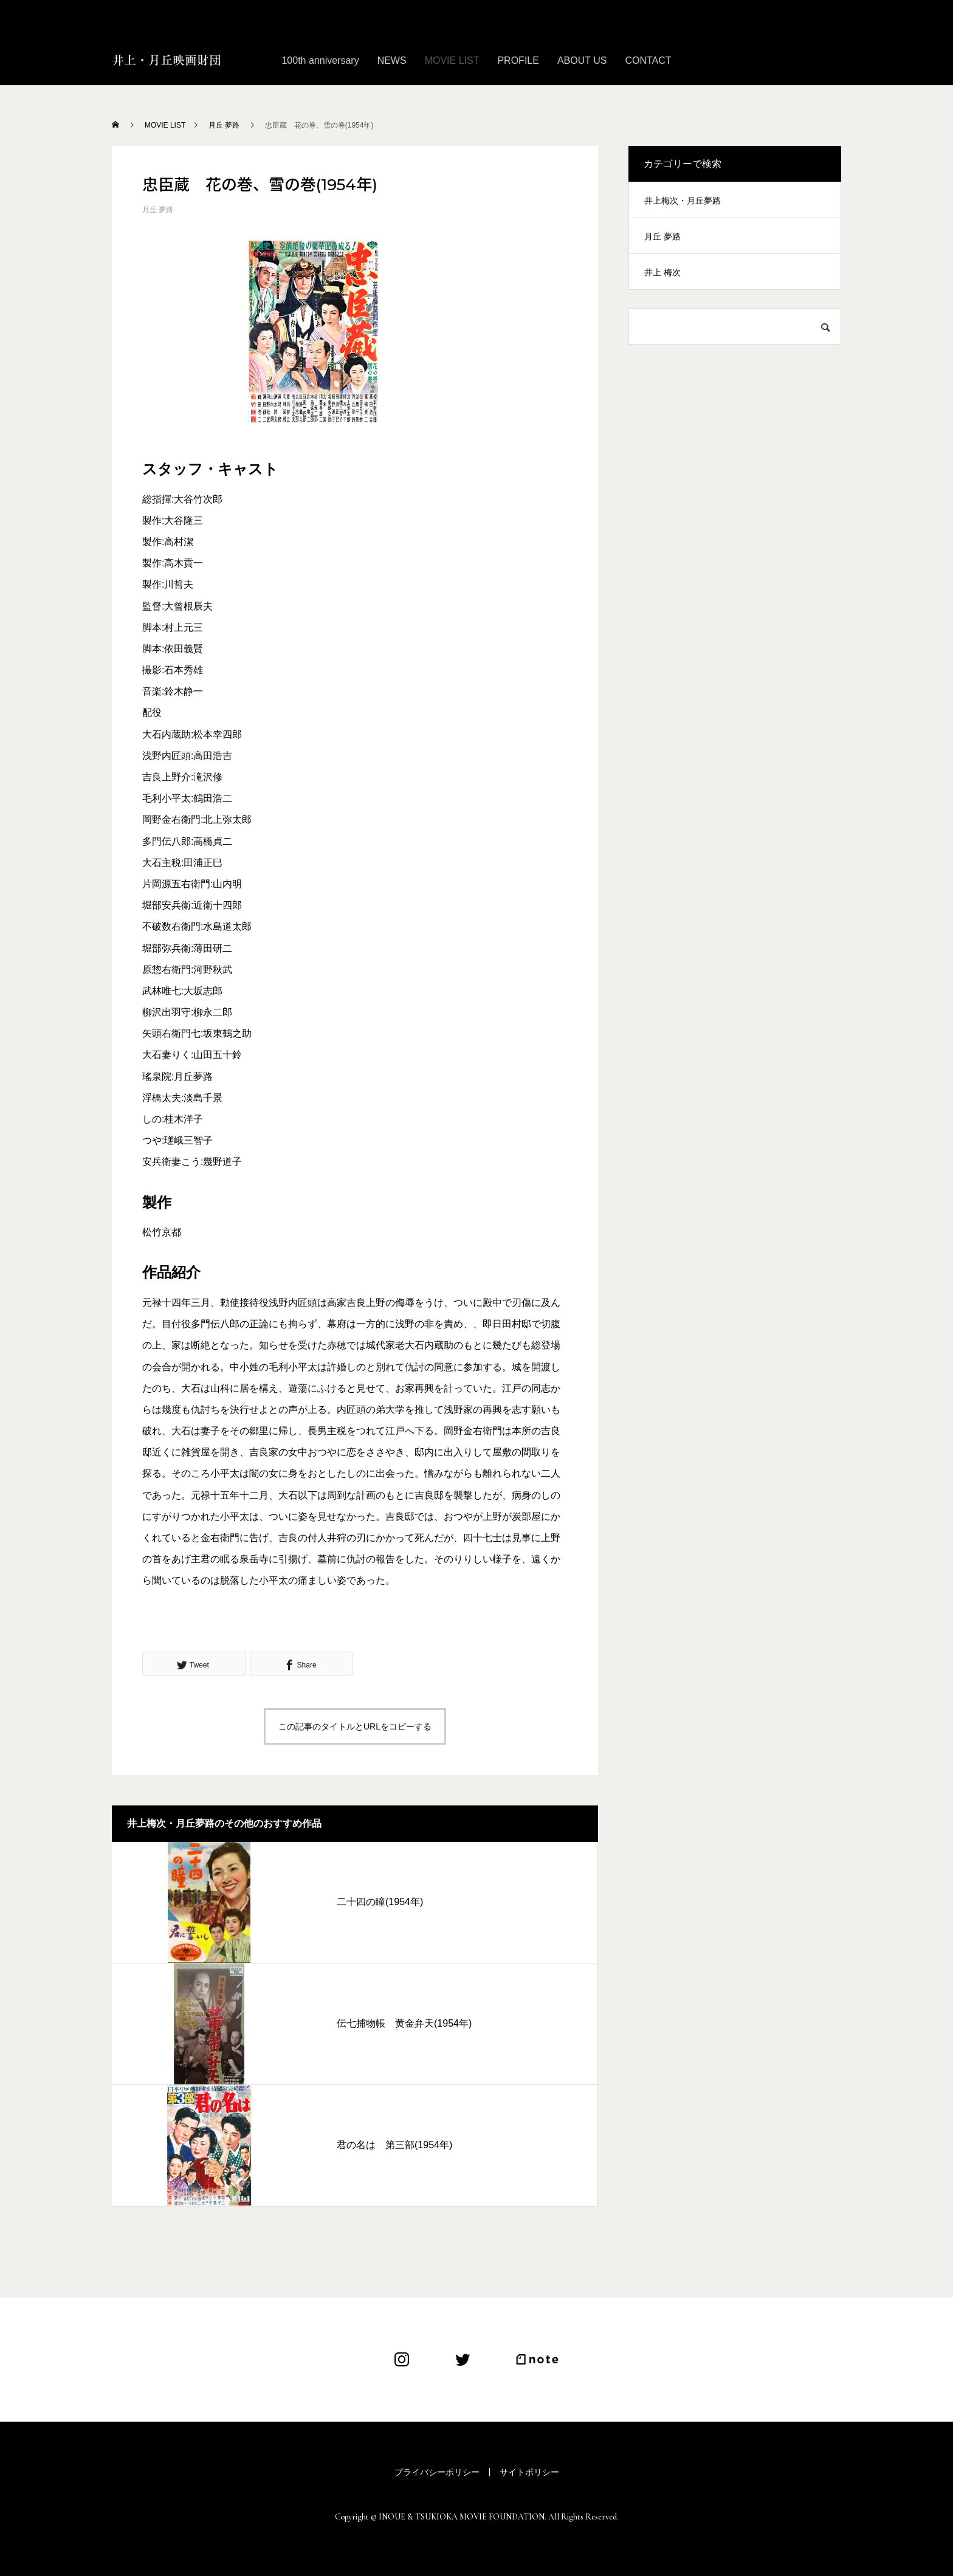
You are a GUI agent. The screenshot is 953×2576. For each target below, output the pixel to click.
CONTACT (648, 60)
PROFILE (517, 60)
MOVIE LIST (452, 60)
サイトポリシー (529, 2472)
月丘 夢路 (157, 209)
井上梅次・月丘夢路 (682, 200)
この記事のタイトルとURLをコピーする (355, 1726)
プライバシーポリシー (437, 2472)
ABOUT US (582, 60)
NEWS (392, 60)
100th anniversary (320, 60)
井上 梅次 (662, 272)
